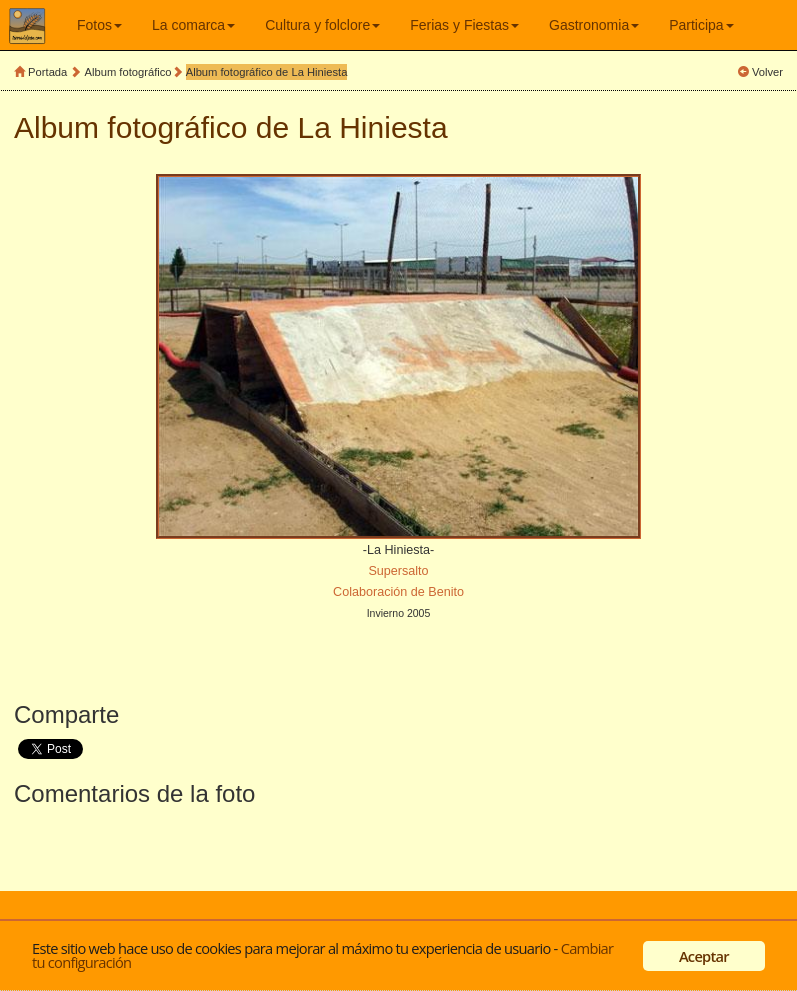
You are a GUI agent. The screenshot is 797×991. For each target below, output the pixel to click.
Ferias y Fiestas (464, 25)
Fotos (99, 25)
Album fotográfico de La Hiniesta (267, 72)
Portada (47, 72)
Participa (701, 25)
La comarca (193, 25)
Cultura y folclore (322, 25)
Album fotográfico (128, 72)
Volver (767, 72)
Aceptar (704, 956)
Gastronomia (594, 25)
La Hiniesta (373, 127)
